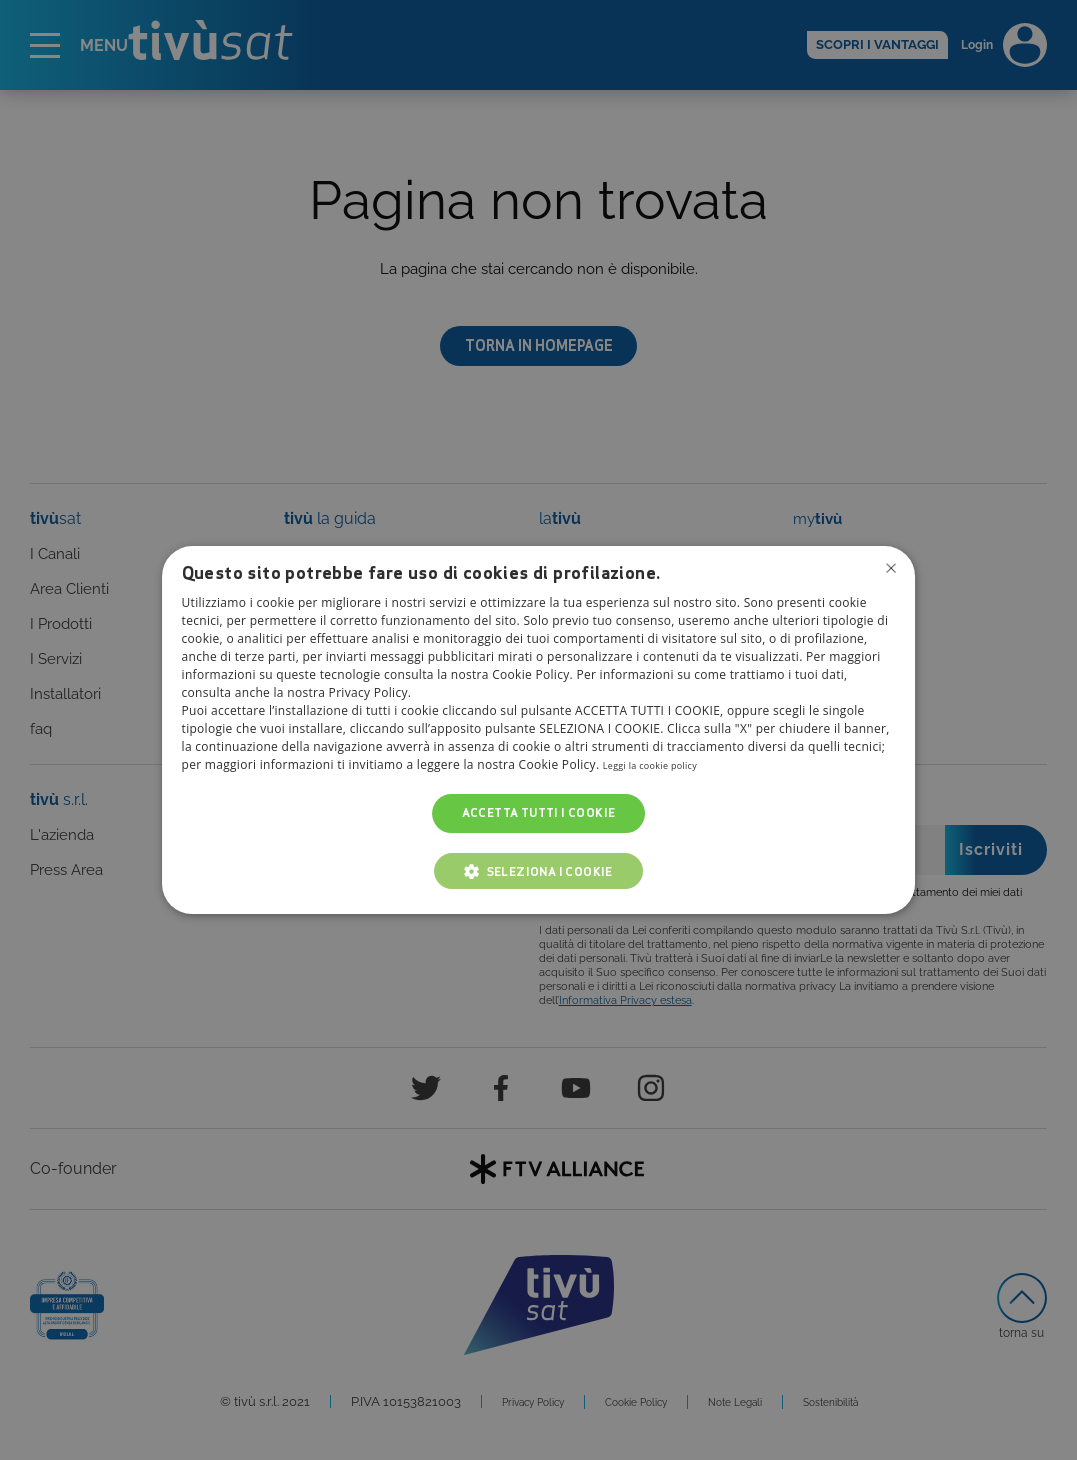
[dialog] (539, 730)
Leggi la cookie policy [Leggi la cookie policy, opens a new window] (664, 765)
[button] (538, 871)
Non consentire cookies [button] (888, 571)
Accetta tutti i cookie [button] (539, 813)
